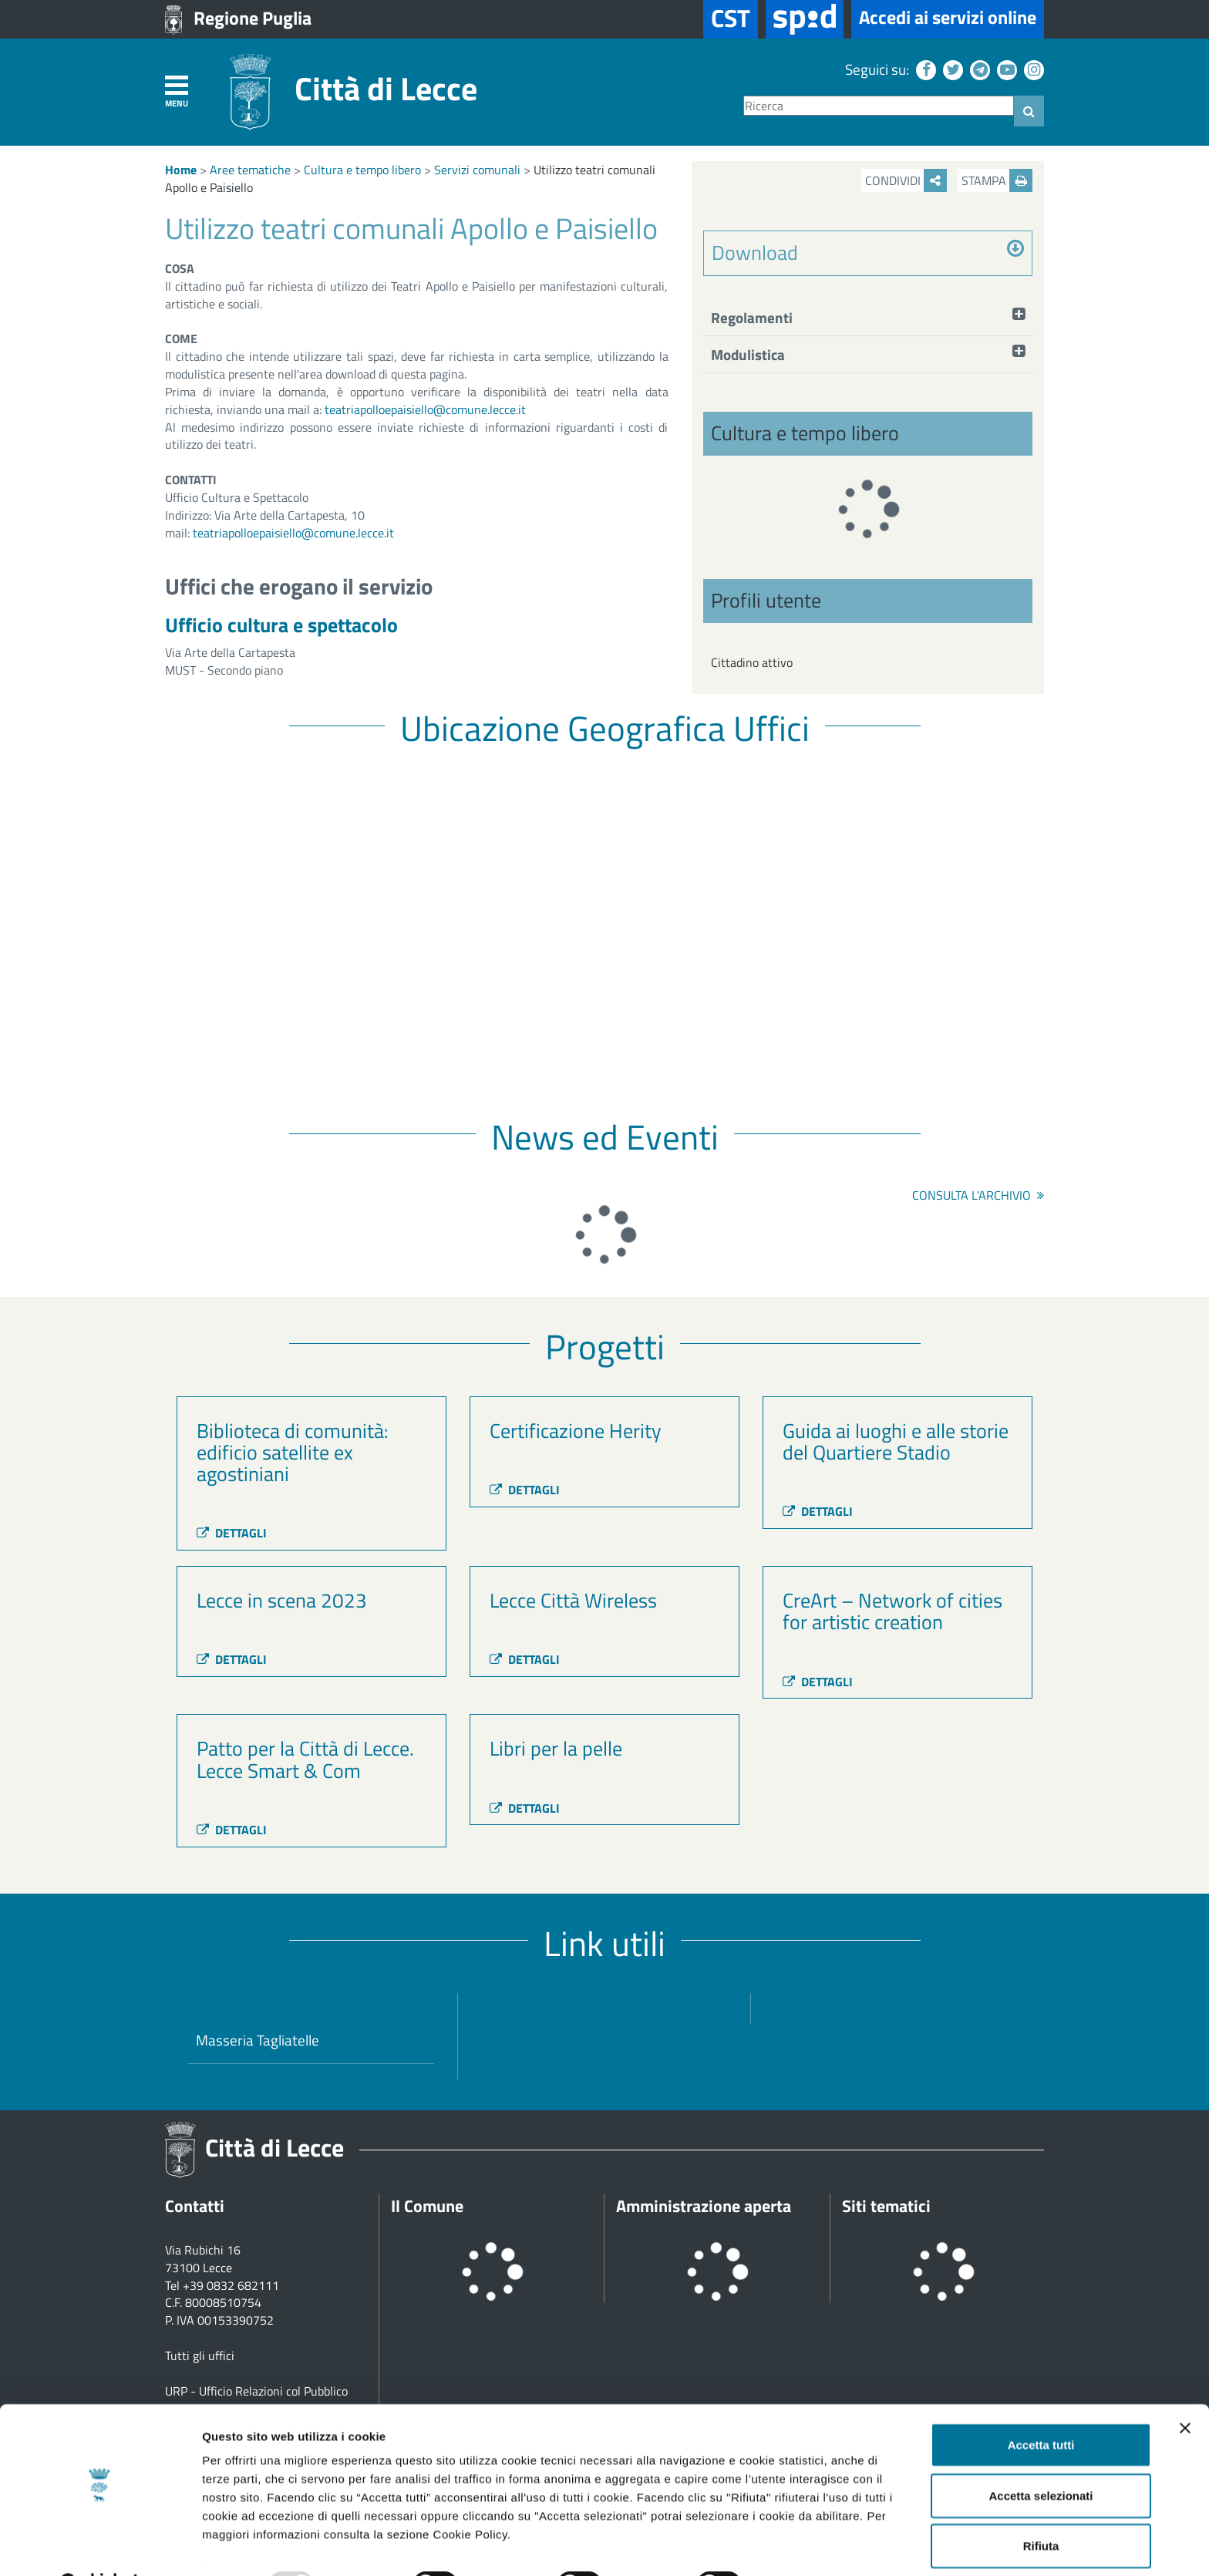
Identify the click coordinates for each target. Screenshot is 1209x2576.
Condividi (906, 180)
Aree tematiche (250, 169)
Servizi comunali (477, 169)
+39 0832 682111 (231, 2285)
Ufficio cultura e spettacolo (281, 625)
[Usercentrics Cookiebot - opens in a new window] (99, 2545)
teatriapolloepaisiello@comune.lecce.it (425, 409)
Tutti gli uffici (199, 2355)
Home (181, 169)
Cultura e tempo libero (362, 169)
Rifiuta (1041, 2507)
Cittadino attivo (752, 662)
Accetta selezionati (1040, 2456)
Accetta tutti (1041, 2406)
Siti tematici (886, 2206)
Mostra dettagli (811, 2545)
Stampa (996, 180)
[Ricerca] (878, 106)
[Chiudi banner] (1185, 2389)
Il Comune (427, 2206)
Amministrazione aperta (703, 2206)
